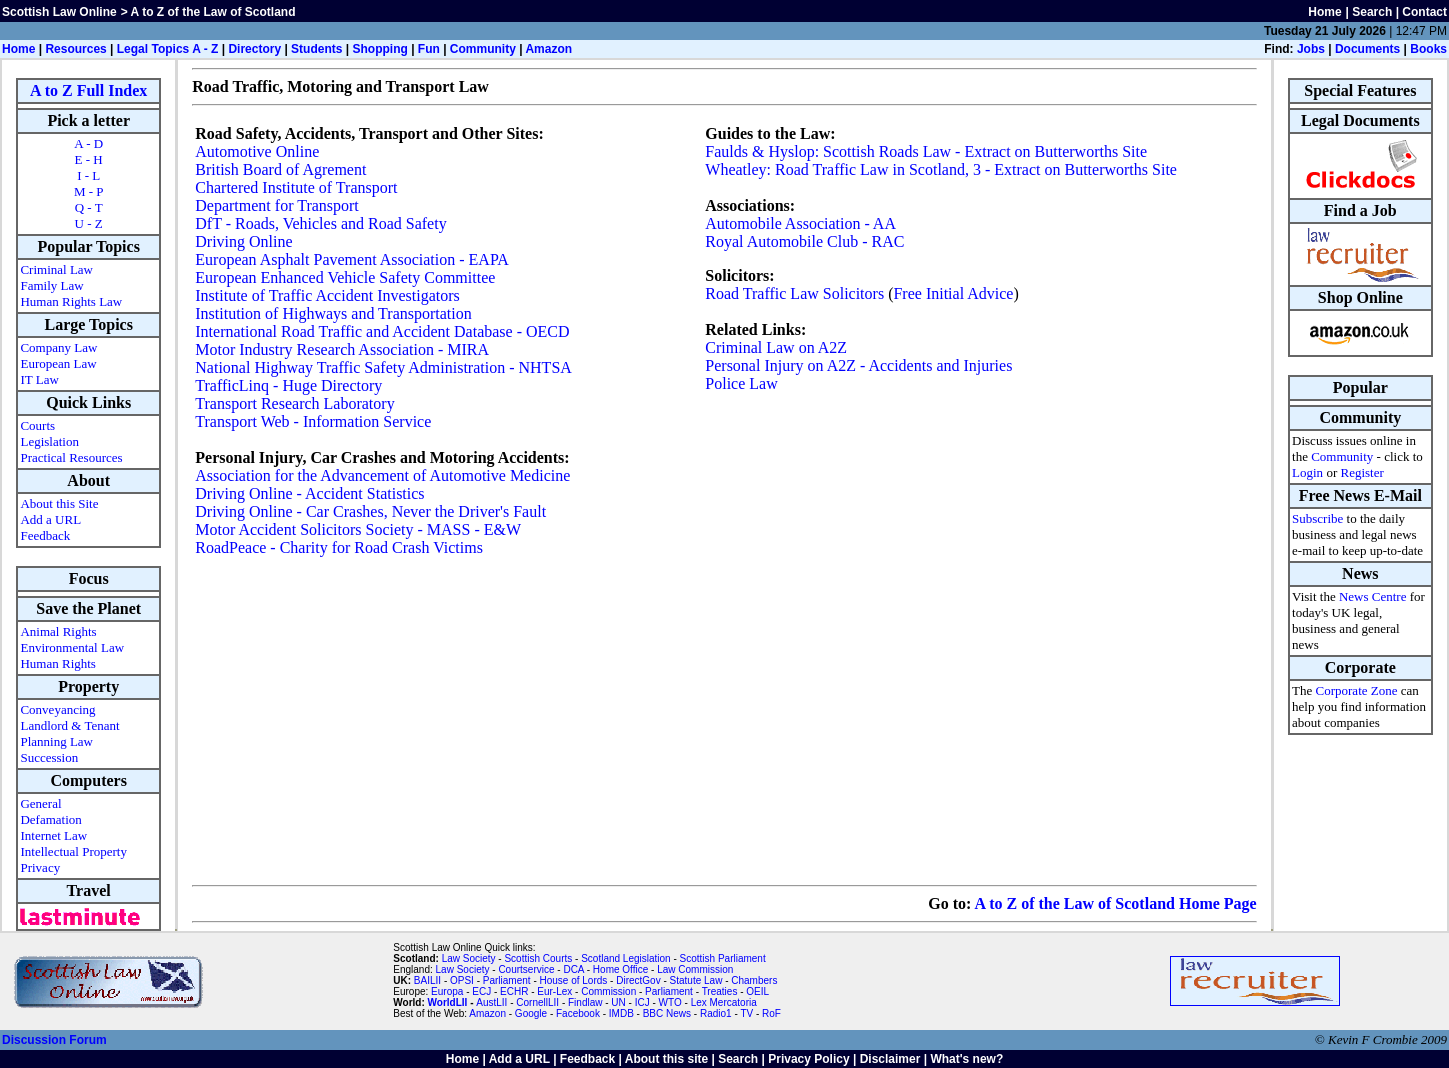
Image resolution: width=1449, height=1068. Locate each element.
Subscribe (1317, 518)
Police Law (741, 383)
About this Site (59, 503)
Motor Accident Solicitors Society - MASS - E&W (358, 529)
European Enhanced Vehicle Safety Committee (345, 277)
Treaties (720, 991)
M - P (89, 191)
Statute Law (696, 980)
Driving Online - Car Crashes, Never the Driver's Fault (370, 511)
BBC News (667, 1013)
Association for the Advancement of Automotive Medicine (382, 475)
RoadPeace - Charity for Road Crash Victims (339, 547)
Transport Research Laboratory (294, 403)
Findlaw (585, 1002)
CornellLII (537, 1002)
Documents (1367, 49)
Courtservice (526, 969)
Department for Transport (277, 205)
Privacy (40, 867)
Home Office (620, 969)
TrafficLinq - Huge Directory (288, 385)
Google (531, 1013)
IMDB (621, 1013)
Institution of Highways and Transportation (333, 313)
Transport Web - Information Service (313, 421)
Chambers (754, 980)
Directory (254, 49)
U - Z (89, 223)
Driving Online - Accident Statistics (309, 493)
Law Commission (695, 969)
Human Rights (57, 663)
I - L (88, 175)
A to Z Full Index (88, 90)
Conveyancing (57, 709)
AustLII (491, 1002)
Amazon (548, 49)
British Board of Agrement (280, 169)
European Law (58, 363)
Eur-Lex (554, 991)
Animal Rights (58, 631)
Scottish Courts (538, 958)
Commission (608, 991)
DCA (573, 969)
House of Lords (574, 980)
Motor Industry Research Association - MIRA (342, 349)
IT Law (39, 379)
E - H (89, 159)
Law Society (469, 958)
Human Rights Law (71, 301)
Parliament (507, 980)
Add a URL (50, 519)
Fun (429, 49)
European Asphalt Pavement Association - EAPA (352, 259)
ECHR (514, 991)
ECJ (481, 991)
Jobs (1311, 49)
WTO (670, 1002)
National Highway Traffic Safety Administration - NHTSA (383, 367)
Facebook (578, 1013)
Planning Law (56, 741)
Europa (447, 991)
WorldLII (448, 1002)
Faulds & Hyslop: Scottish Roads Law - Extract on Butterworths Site (926, 151)
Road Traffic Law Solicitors (794, 293)
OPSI (462, 980)
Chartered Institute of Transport (296, 187)
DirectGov (638, 980)
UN (618, 1002)
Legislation (49, 441)
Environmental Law (72, 647)
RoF (771, 1013)
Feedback (45, 535)
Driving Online (243, 241)
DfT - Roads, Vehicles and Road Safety (320, 223)
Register (1361, 472)
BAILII (427, 980)
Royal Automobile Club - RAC (804, 241)
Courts (37, 425)
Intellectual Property (73, 851)
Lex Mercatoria (724, 1002)
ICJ (642, 1002)
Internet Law (53, 835)
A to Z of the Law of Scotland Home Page (1115, 903)
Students (316, 49)
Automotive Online (257, 151)
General (40, 803)
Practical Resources (71, 457)
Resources (75, 49)
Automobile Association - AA (800, 223)
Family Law (51, 285)
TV (748, 1013)
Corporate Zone (1357, 690)
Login (1307, 472)
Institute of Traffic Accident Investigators (327, 295)
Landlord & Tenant (69, 725)
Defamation (50, 819)
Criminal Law (56, 269)
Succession (49, 757)
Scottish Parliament (723, 958)
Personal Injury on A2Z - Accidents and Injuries (858, 365)
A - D (88, 143)
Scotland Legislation (626, 958)
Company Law (58, 347)
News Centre (1373, 596)
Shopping (379, 49)
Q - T (89, 207)
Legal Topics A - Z (168, 49)
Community (483, 49)
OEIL (757, 991)
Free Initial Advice (953, 293)
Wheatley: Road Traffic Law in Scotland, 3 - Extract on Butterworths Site (941, 169)
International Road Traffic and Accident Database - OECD (382, 331)
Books (1428, 49)
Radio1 (716, 1013)
